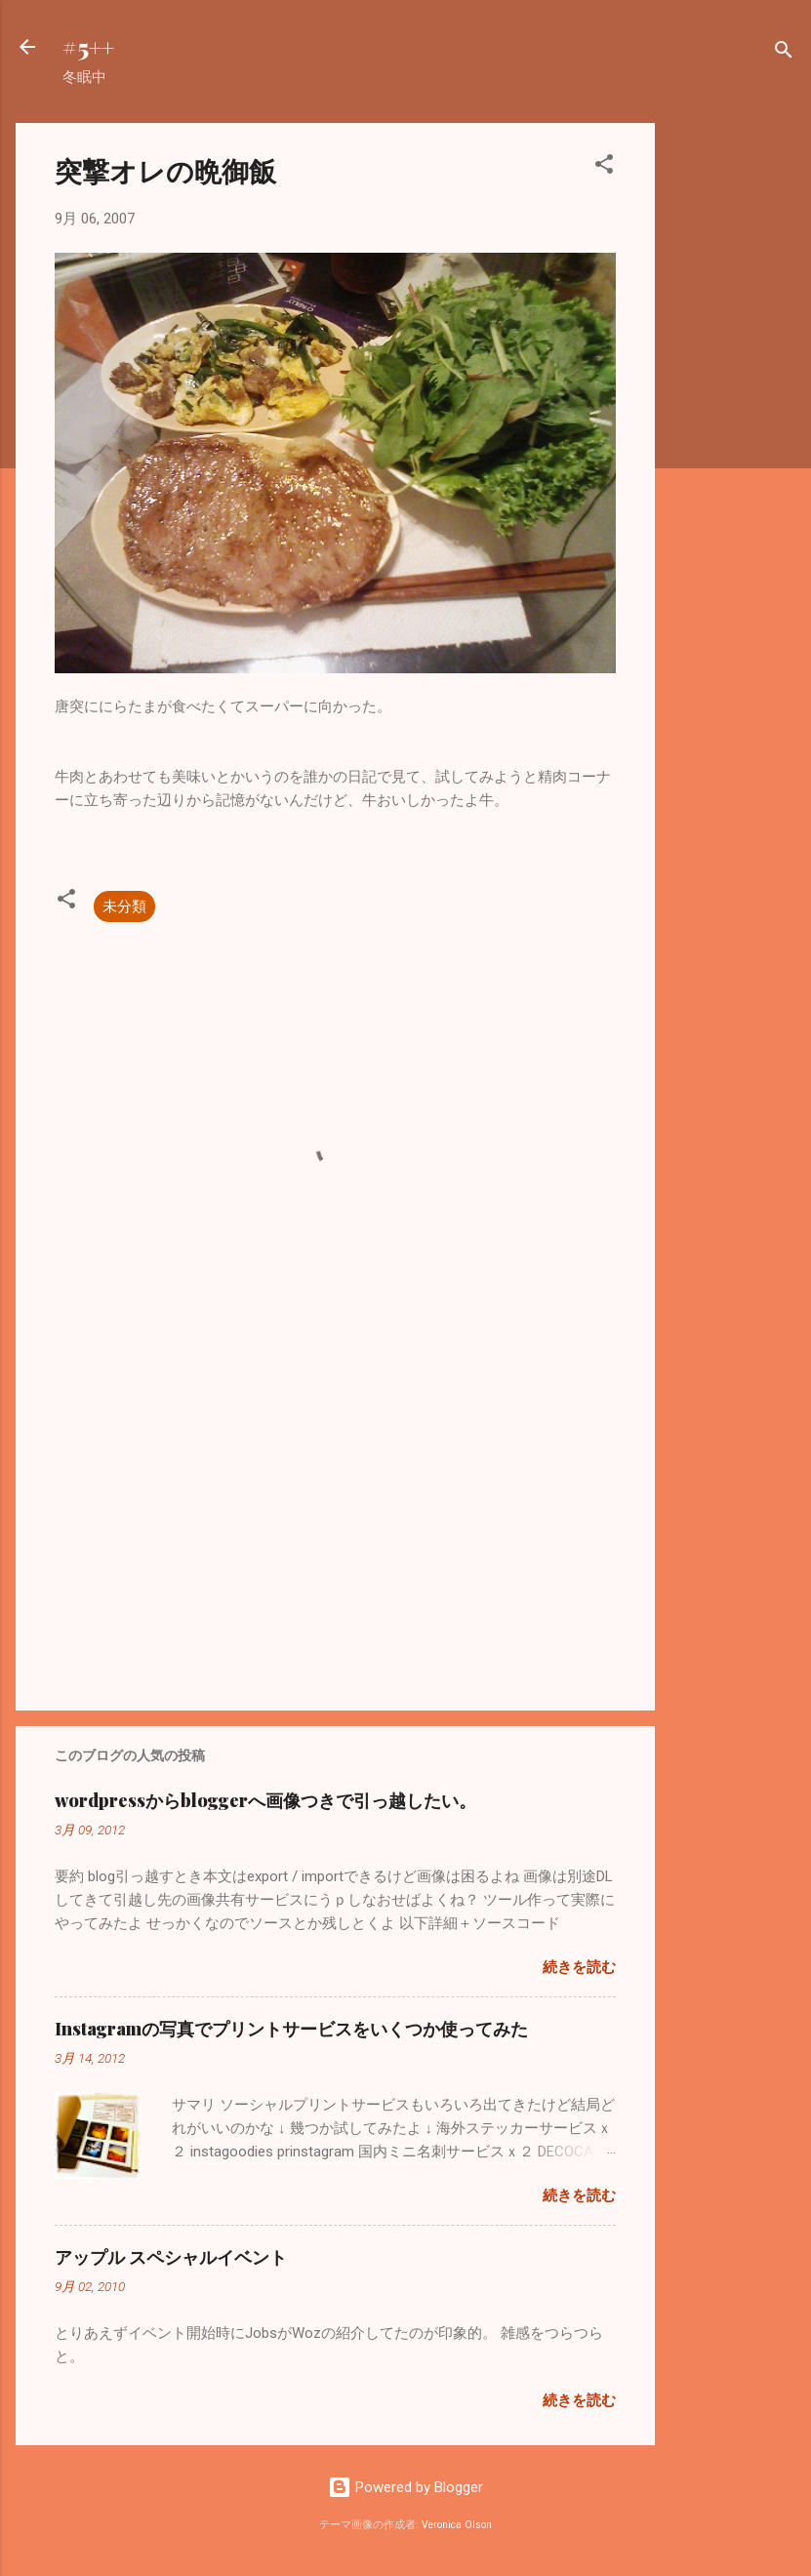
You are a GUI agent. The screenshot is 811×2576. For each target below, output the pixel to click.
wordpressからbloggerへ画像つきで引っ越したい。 (265, 1800)
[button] (604, 167)
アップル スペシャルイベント (171, 2257)
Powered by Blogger (405, 2487)
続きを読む (579, 1967)
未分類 (124, 906)
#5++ (88, 46)
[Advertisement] (732, 415)
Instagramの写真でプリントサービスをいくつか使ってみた (291, 2028)
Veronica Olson (457, 2524)
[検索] (783, 53)
